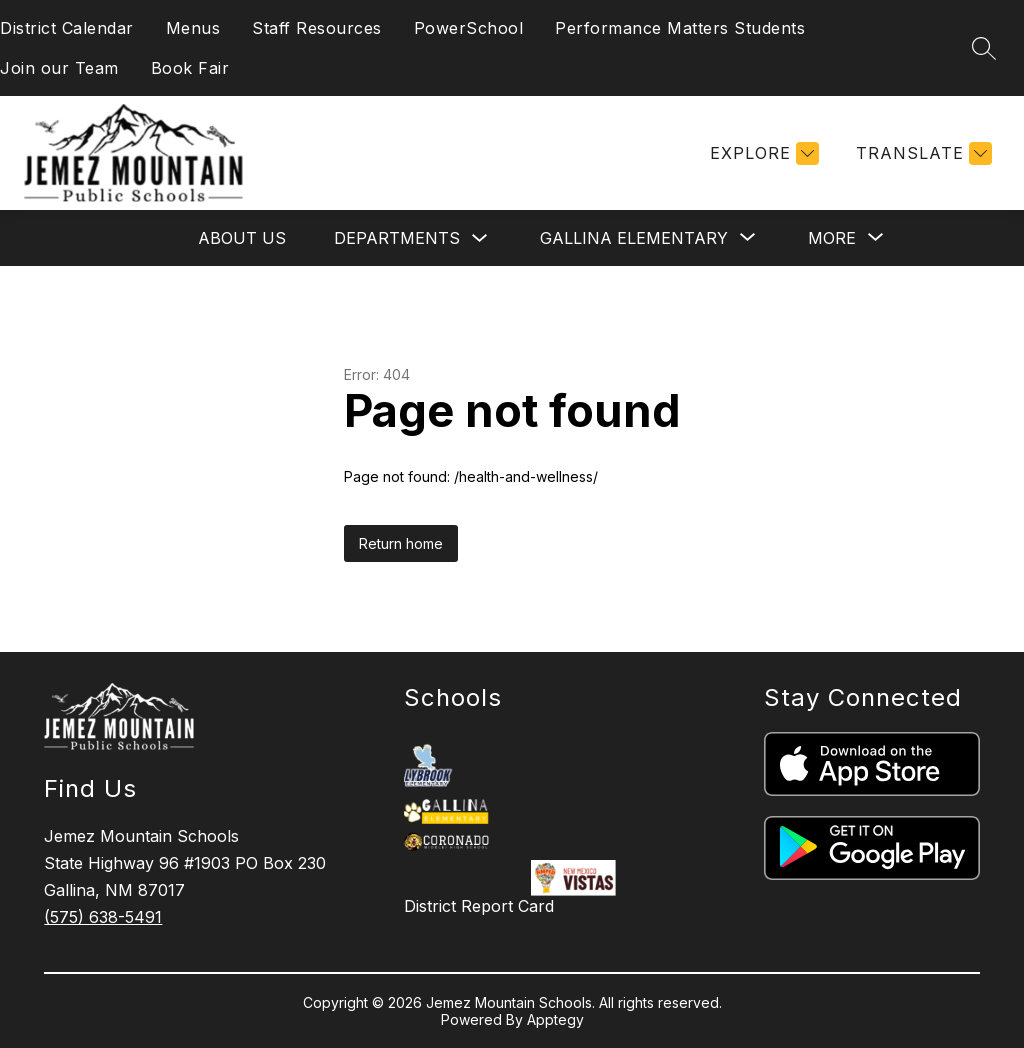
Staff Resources (317, 28)
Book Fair (190, 68)
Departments (397, 238)
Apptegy (555, 1019)
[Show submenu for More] (832, 238)
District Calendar (67, 28)
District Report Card (479, 906)
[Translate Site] (921, 153)
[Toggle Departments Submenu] (480, 238)
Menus (193, 28)
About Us (242, 238)
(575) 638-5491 (103, 917)
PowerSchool (469, 28)
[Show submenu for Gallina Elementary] (634, 238)
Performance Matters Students (680, 28)
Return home (401, 543)
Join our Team (59, 68)
